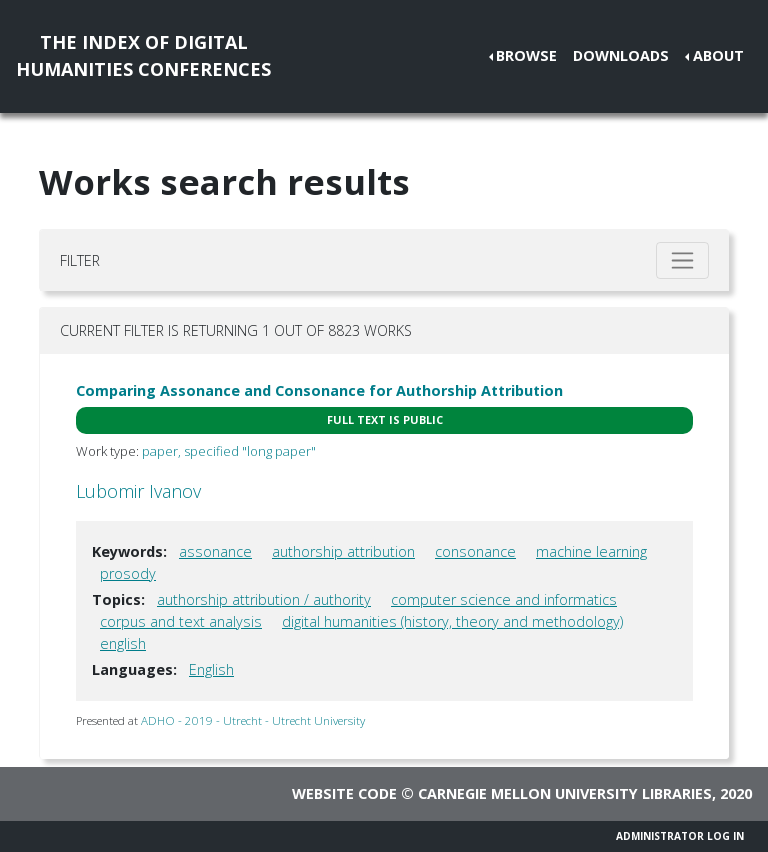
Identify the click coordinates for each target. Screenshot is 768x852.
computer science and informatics (504, 599)
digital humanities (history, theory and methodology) (452, 621)
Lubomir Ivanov (138, 491)
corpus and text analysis (181, 621)
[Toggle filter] (682, 260)
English (211, 669)
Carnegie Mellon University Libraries (565, 793)
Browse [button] (526, 55)
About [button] (718, 55)
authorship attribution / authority (264, 599)
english (123, 643)
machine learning (591, 551)
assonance (215, 551)
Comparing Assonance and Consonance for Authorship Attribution (319, 390)
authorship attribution (343, 551)
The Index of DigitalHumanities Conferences (143, 55)
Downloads (621, 55)
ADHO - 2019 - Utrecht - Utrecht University (253, 720)
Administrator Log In (680, 836)
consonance (475, 551)
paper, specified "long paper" (229, 451)
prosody (128, 573)
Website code (344, 793)
